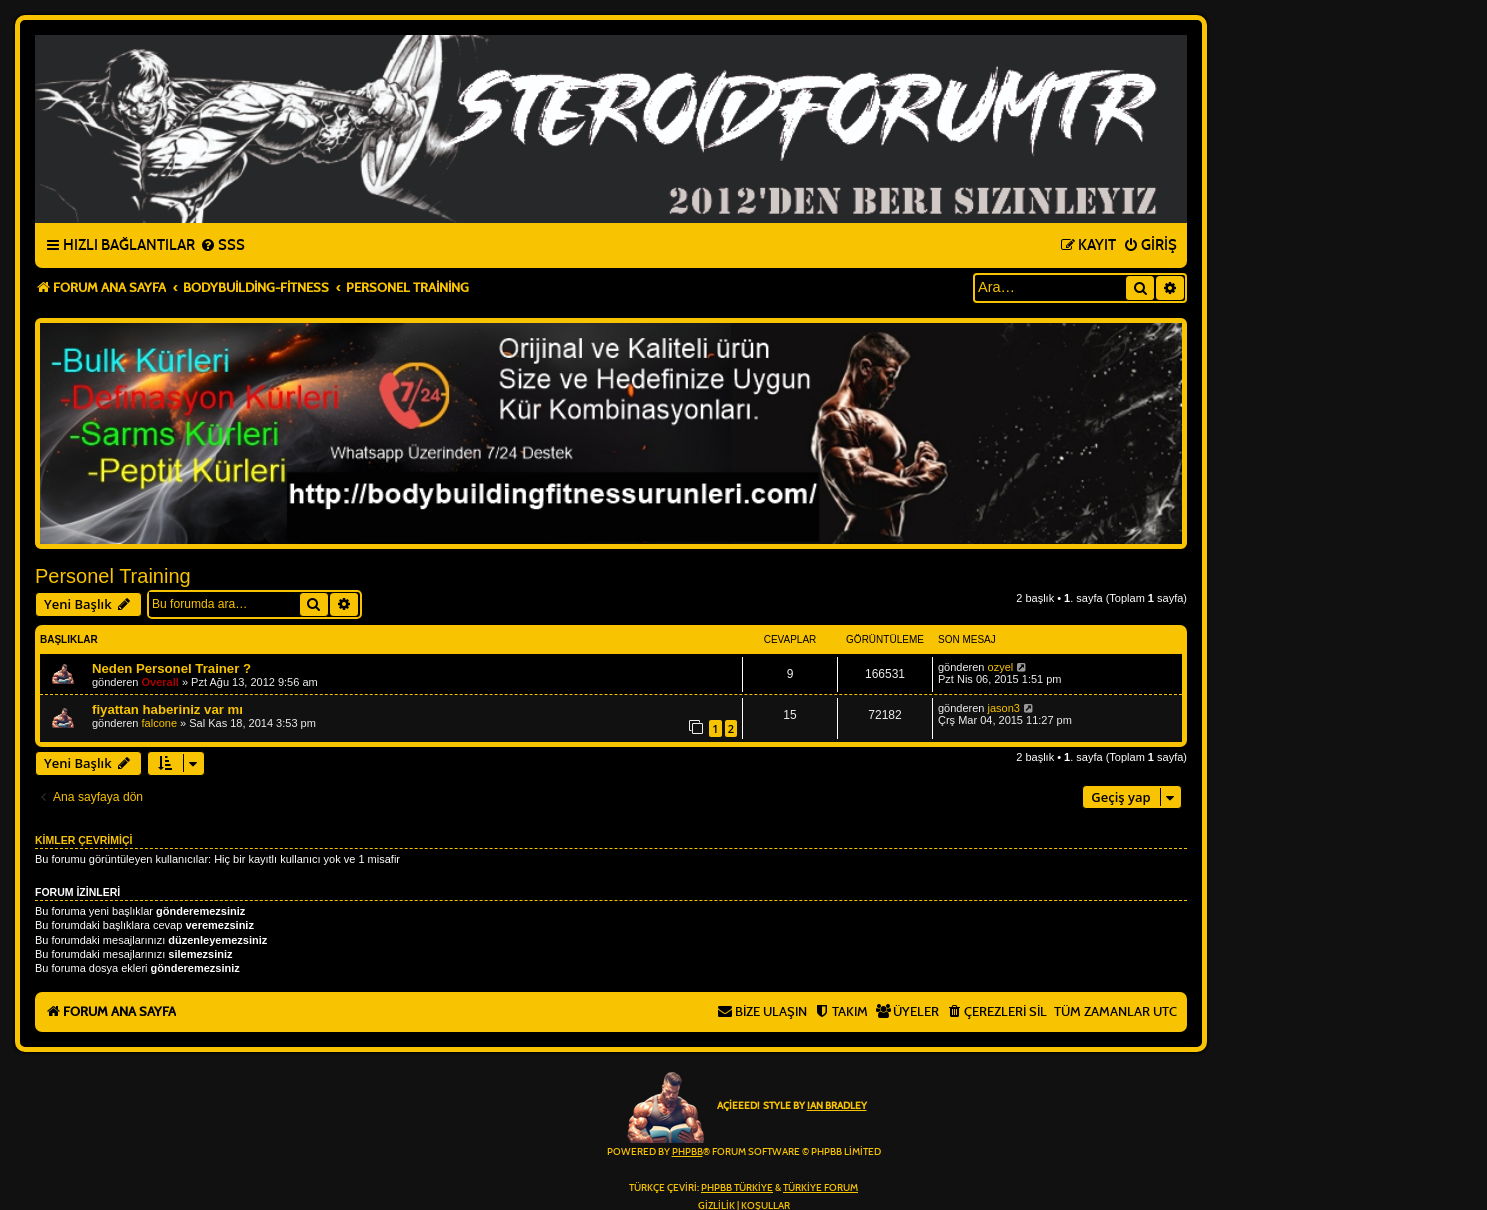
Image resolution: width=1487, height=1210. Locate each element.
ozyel (1001, 667)
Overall (160, 682)
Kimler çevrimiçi (83, 840)
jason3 (1004, 708)
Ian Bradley (837, 1106)
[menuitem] (222, 246)
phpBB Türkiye (737, 1188)
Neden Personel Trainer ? (171, 668)
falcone (159, 723)
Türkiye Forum (820, 1188)
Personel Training (113, 576)
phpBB (687, 1152)
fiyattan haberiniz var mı (167, 709)
